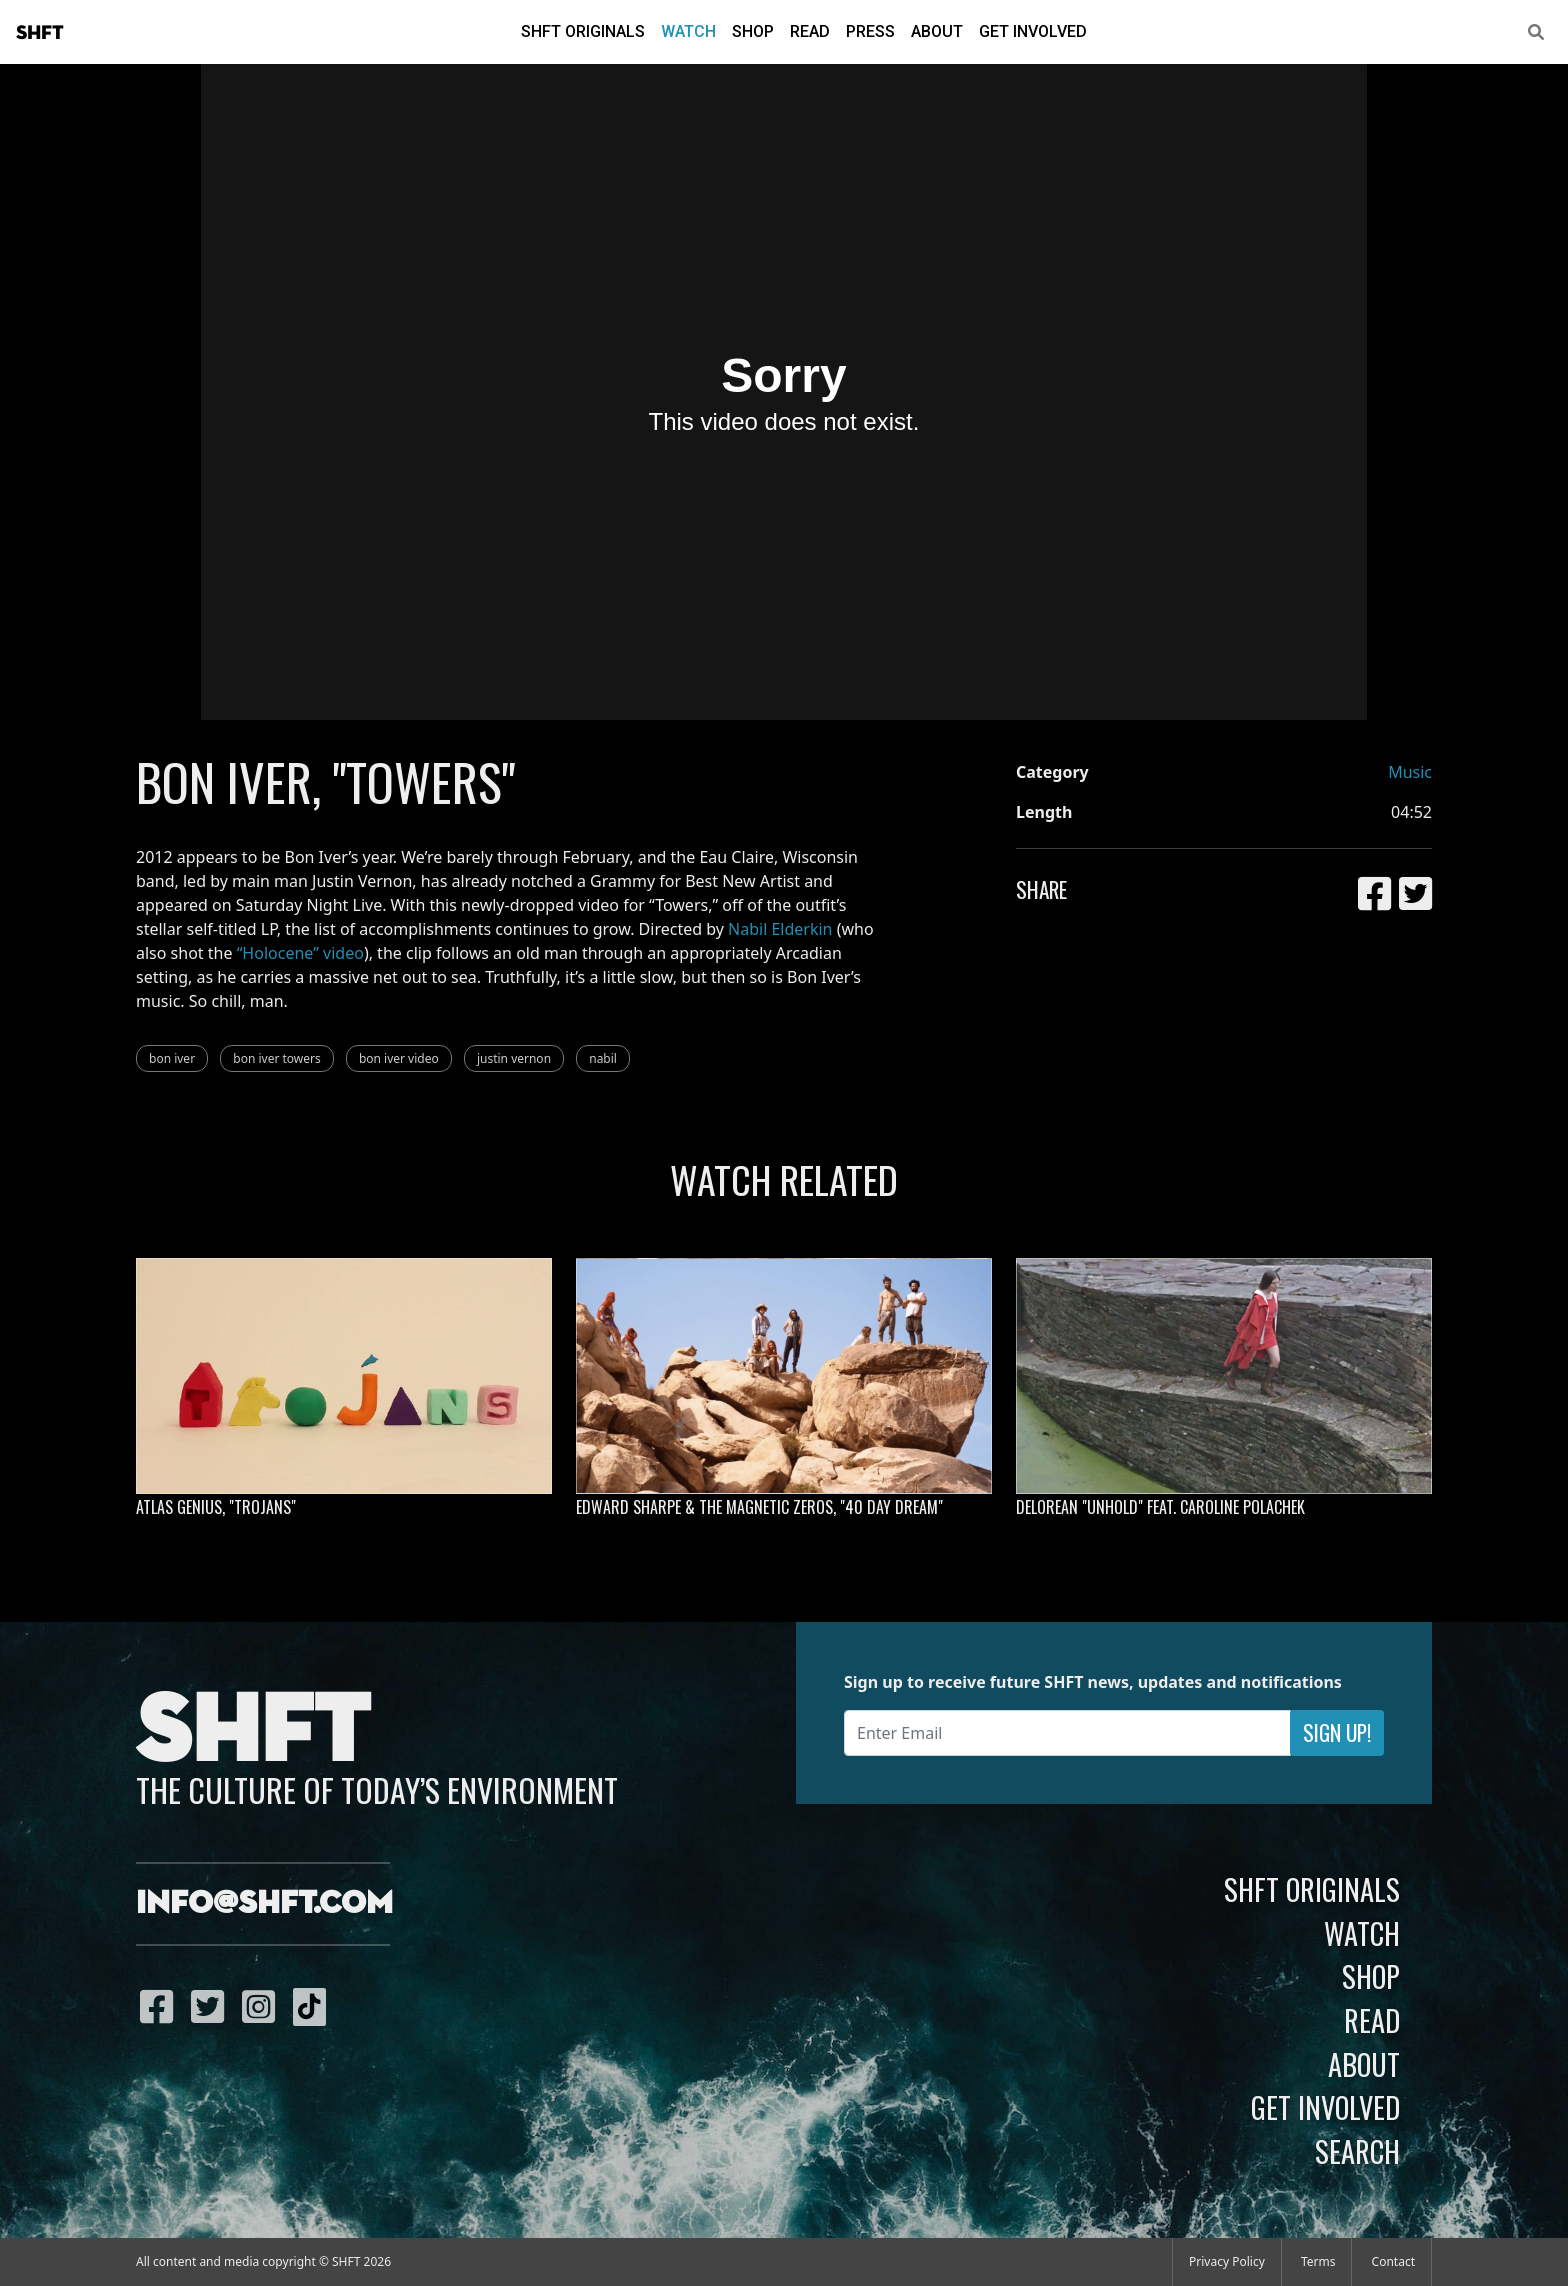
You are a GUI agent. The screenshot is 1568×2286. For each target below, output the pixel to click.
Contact (1393, 2261)
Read (810, 31)
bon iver (172, 1058)
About (937, 31)
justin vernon (514, 1058)
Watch (688, 31)
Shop (753, 31)
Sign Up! (1337, 1732)
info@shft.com (264, 1904)
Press (870, 31)
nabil (603, 1058)
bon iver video (399, 1058)
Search (1357, 2151)
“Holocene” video (300, 953)
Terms (1318, 2261)
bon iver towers (276, 1058)
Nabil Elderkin (780, 929)
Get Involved (1033, 31)
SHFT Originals (583, 31)
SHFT (40, 33)
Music (1410, 772)
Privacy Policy (1227, 2261)
